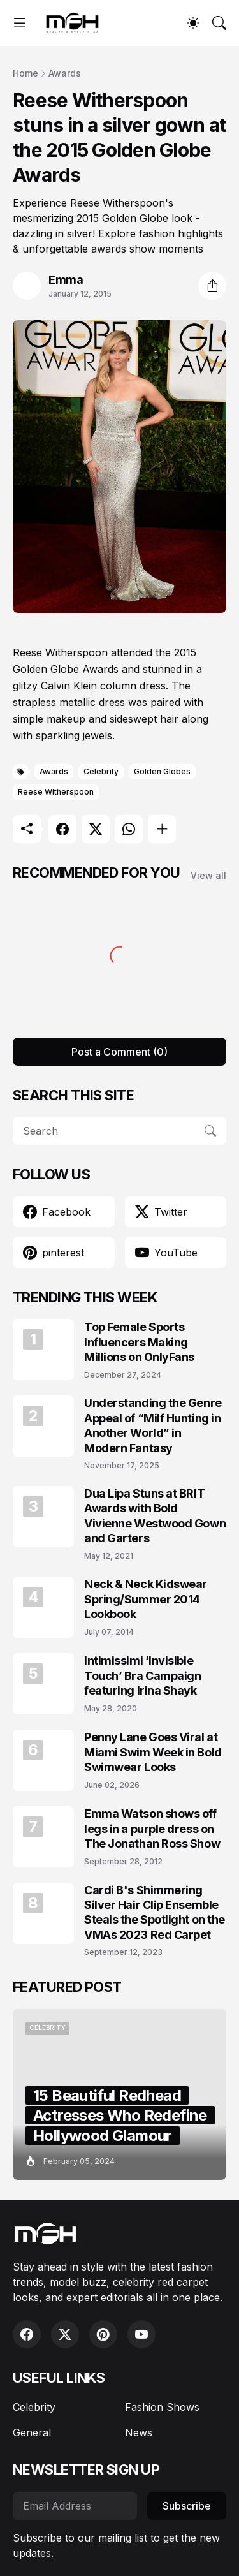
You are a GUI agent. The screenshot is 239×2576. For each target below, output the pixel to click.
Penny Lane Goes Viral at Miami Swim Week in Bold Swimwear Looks (153, 1752)
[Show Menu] (20, 23)
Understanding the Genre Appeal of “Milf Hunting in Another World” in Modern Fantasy (153, 1425)
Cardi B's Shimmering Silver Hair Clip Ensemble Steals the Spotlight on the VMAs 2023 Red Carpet (154, 1912)
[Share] (212, 286)
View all (208, 875)
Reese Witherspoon (56, 792)
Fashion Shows (162, 2407)
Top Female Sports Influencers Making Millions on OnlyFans (139, 1342)
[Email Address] (75, 2506)
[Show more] (162, 829)
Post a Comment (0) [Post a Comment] (119, 1051)
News (138, 2432)
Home (25, 73)
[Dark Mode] (193, 23)
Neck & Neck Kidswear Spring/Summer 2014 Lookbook (145, 1599)
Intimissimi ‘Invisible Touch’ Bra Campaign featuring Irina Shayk (142, 1675)
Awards (64, 73)
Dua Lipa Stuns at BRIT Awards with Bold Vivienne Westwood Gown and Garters (155, 1516)
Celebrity (101, 771)
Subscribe (187, 2505)
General (32, 2432)
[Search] (219, 23)
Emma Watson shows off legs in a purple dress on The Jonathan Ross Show (152, 1828)
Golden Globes (162, 771)
